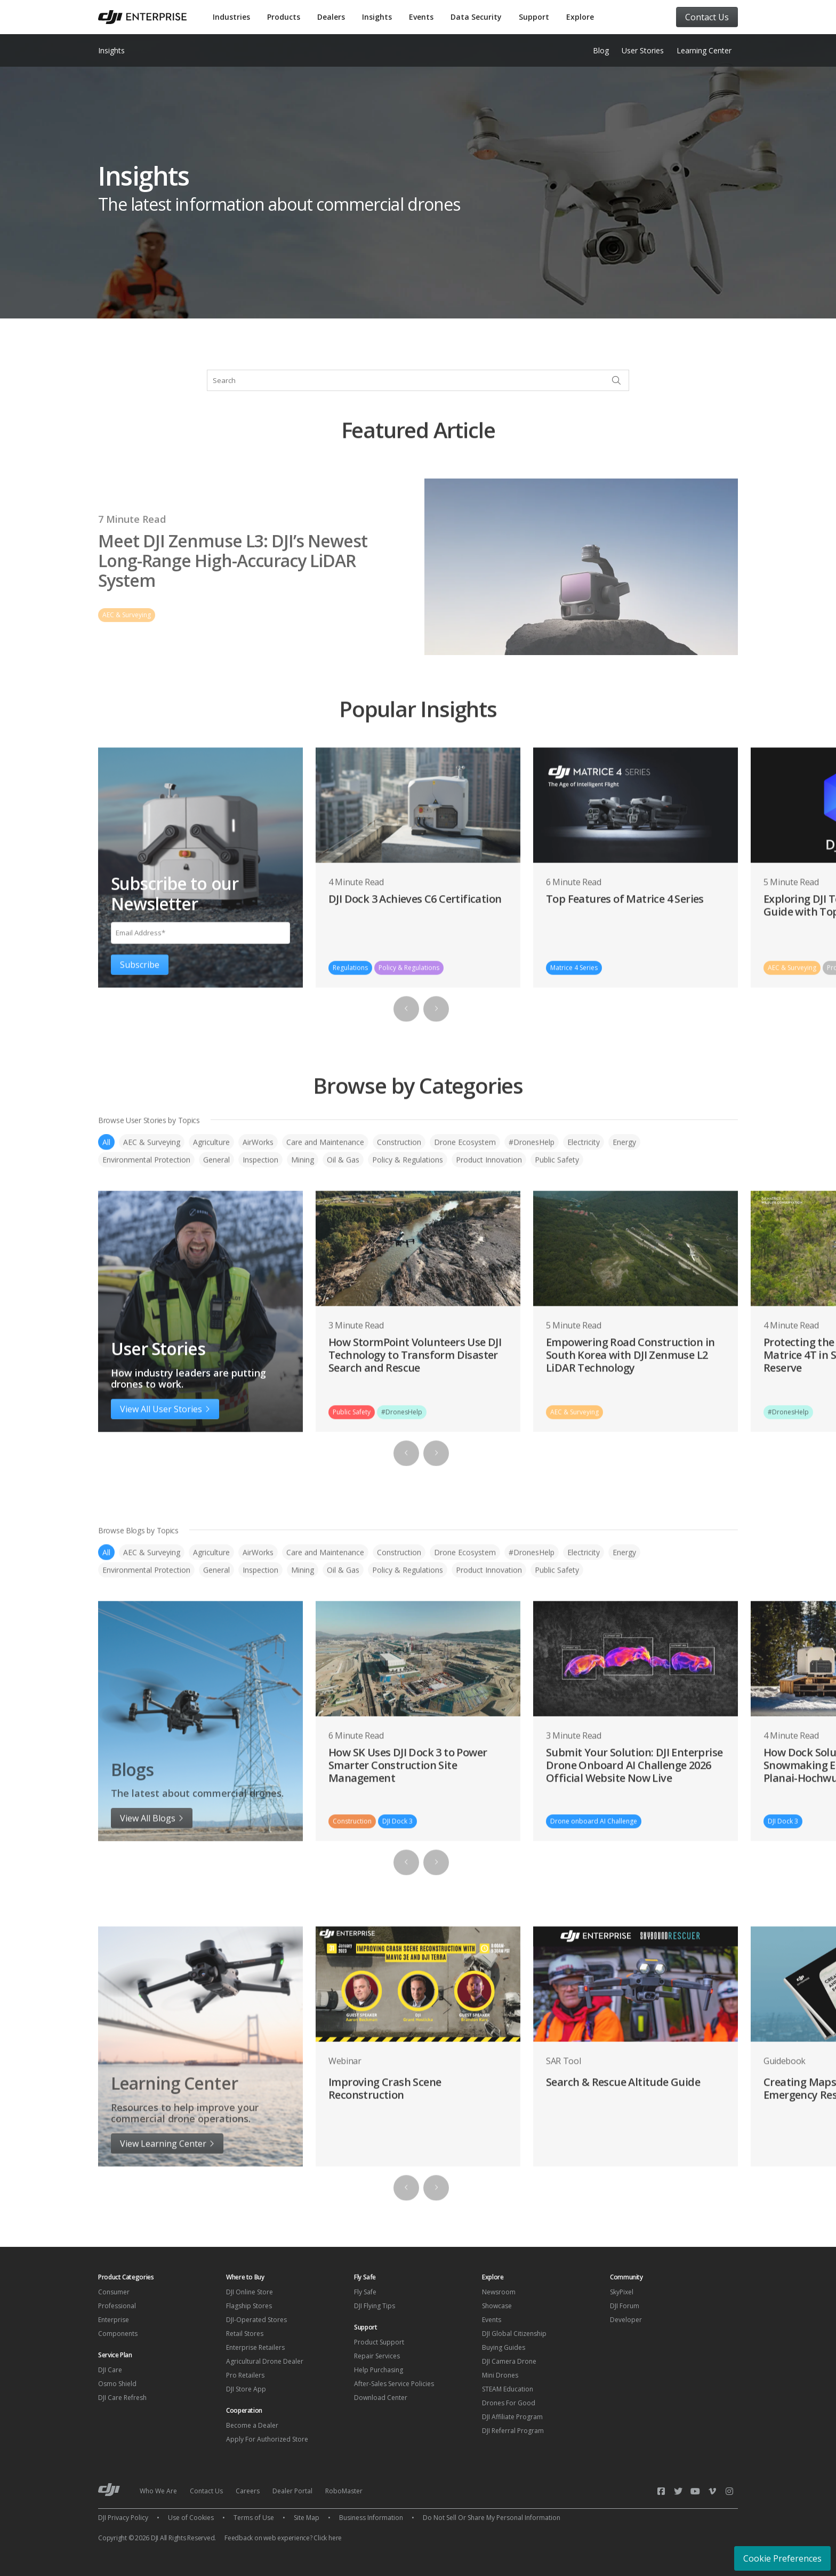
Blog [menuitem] (601, 50)
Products (283, 17)
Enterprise (113, 2319)
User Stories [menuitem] (643, 50)
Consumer (114, 2291)
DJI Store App (246, 2389)
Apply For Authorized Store (267, 2439)
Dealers (331, 17)
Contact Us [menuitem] (206, 2490)
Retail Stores (244, 2333)
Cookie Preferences (782, 2558)
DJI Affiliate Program (512, 2416)
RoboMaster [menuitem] (344, 2490)
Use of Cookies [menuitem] (191, 2517)
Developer (626, 2319)
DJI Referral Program (513, 2430)
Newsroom (499, 2291)
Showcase (497, 2305)
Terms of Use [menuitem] (254, 2517)
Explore (580, 17)
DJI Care (110, 2369)
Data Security (476, 17)
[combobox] (418, 380)
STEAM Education (507, 2389)
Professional (117, 2305)
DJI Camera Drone (509, 2361)
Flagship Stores (249, 2305)
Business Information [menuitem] (371, 2517)
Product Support (379, 2342)
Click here (328, 2537)
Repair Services (377, 2355)
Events (421, 17)
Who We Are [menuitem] (158, 2490)
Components (118, 2333)
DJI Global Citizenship (514, 2333)
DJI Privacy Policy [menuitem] (123, 2517)
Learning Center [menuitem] (704, 50)
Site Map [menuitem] (306, 2517)
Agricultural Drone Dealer (264, 2361)
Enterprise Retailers (255, 2347)
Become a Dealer (252, 2425)
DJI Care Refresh (122, 2397)
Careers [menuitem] (248, 2490)
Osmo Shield (117, 2383)
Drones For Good (508, 2402)
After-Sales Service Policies (394, 2383)
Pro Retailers (245, 2375)
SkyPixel (621, 2291)
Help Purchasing (378, 2369)
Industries (231, 17)
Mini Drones (500, 2375)
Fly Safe (365, 2291)
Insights (377, 17)
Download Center (380, 2397)
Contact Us (707, 17)
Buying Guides (503, 2347)
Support (534, 17)
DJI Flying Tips (374, 2305)
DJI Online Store (249, 2291)
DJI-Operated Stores (256, 2319)
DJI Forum (624, 2305)
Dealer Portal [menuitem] (292, 2490)
